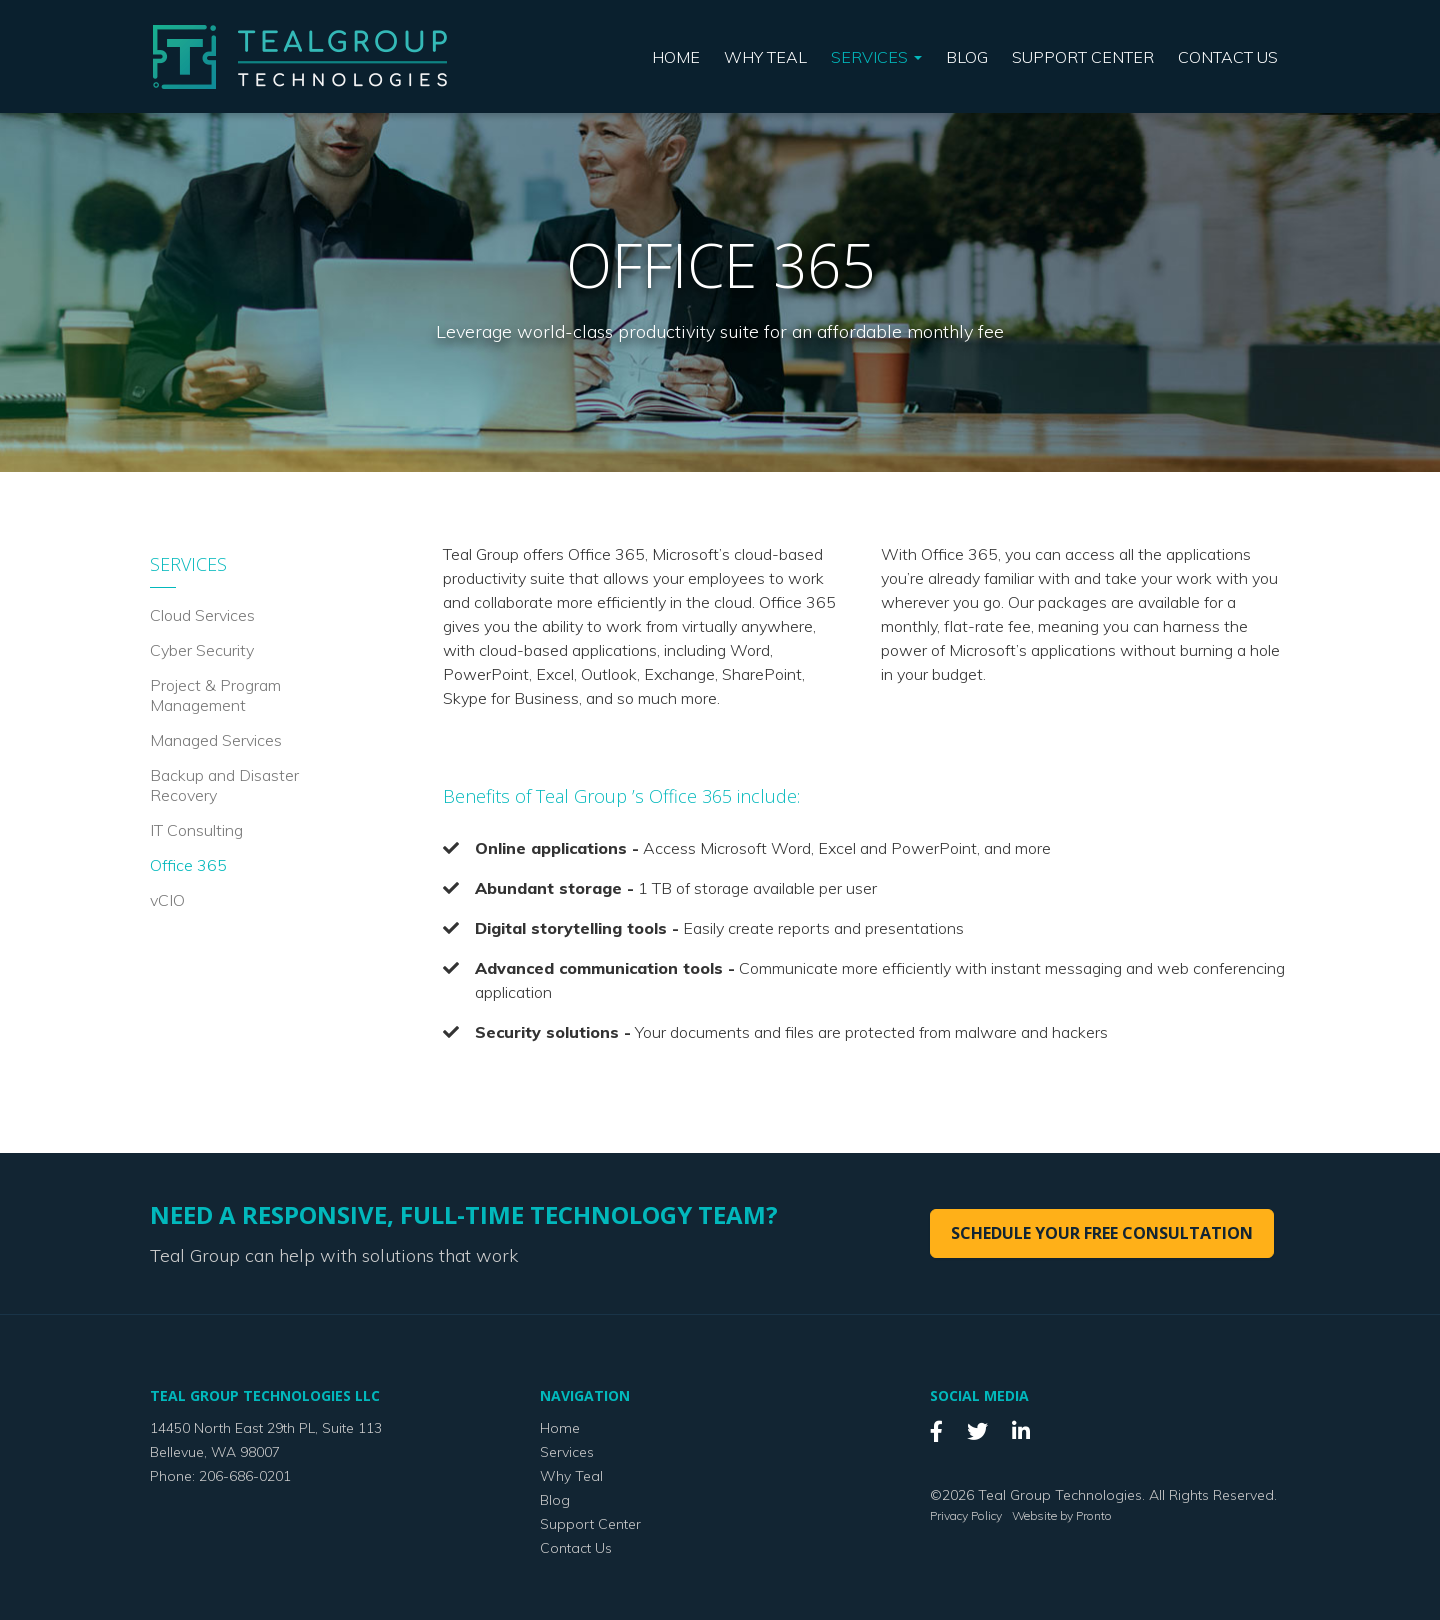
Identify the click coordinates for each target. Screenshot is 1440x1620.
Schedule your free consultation (1102, 1233)
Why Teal (765, 57)
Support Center (1083, 57)
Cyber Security (202, 650)
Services (876, 57)
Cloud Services (202, 615)
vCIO (167, 900)
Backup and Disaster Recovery (224, 785)
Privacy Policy (966, 1515)
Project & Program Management (215, 695)
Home (676, 57)
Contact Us (1228, 57)
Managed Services (216, 740)
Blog (967, 57)
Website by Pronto (1062, 1515)
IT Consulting (196, 830)
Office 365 (188, 865)
